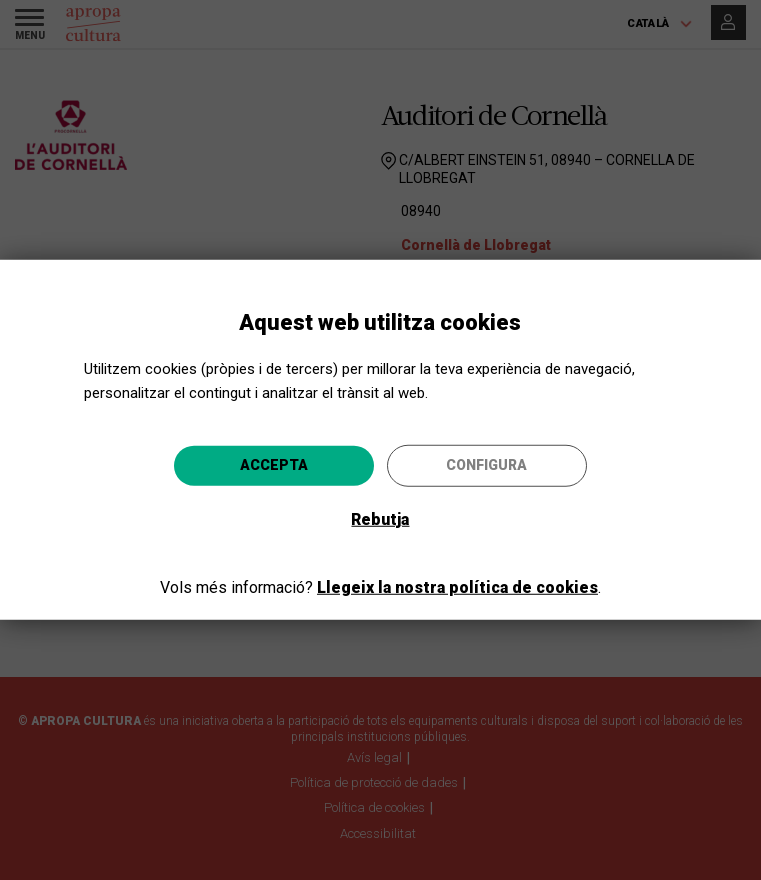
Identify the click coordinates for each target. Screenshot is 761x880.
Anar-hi (540, 548)
